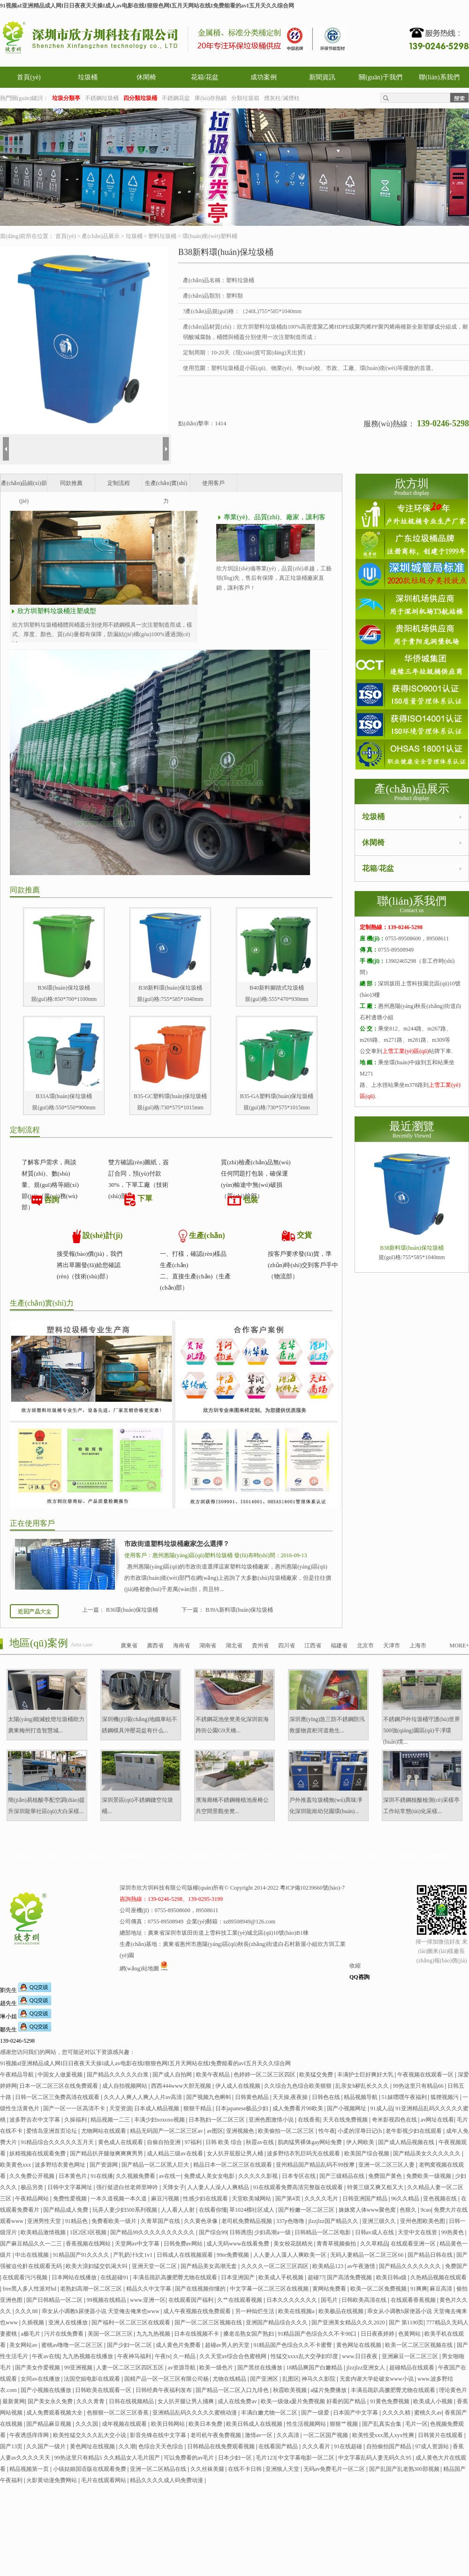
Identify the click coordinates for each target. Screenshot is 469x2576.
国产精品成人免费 (66, 2210)
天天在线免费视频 (346, 2119)
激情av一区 (259, 2435)
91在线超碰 (348, 2446)
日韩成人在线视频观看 (185, 2255)
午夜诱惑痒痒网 (29, 2435)
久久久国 (87, 2424)
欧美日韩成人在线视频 (255, 2424)
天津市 (391, 1645)
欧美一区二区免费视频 (379, 2288)
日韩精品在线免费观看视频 (221, 2446)
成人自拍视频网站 (125, 2086)
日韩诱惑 (240, 2232)
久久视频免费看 (136, 2176)
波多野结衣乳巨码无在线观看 (304, 2153)
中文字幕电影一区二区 (307, 2457)
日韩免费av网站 (184, 2243)
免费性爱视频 (70, 2198)
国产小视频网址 (347, 2108)
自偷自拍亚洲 (164, 2142)
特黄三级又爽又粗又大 (376, 2187)
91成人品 (382, 2108)
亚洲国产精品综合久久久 (277, 2322)
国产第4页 (288, 2198)
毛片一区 (416, 2424)
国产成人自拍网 (172, 2074)
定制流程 (118, 483)
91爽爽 (418, 2288)
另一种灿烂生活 (255, 2311)
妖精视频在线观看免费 (38, 2153)
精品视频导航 (361, 2097)
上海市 (417, 1645)
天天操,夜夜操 (290, 2097)
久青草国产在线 (161, 2221)
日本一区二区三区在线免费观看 (59, 2086)
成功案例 (263, 77)
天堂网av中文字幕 (138, 2243)
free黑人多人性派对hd (30, 2288)
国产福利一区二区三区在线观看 (131, 2322)
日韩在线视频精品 (132, 2401)
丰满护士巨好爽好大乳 (366, 2074)
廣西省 (155, 1645)
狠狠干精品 (198, 2108)
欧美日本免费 (206, 2424)
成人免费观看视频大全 (55, 2412)
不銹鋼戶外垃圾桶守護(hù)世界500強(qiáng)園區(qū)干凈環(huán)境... (421, 1730)
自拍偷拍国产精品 (389, 2446)
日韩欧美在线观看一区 (104, 2390)
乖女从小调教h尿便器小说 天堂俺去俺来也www (101, 2311)
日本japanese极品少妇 (242, 2108)
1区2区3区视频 (89, 2232)
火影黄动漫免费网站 (52, 2480)
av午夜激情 (361, 2266)
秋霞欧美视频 (290, 2390)
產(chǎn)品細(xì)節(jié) (24, 486)
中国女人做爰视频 (61, 2074)
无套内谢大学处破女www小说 (377, 2379)
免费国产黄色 (385, 2176)
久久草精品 (374, 2243)
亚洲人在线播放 (68, 2322)
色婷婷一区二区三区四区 (265, 2074)
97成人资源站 (432, 2446)
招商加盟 (405, 1856)
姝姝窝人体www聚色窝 (368, 2210)
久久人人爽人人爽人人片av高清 (143, 2097)
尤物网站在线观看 (104, 2131)
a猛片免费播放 (329, 2390)
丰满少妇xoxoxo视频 (160, 2119)
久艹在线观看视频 (240, 2300)
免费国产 (456, 2266)
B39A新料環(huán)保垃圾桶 (239, 1610)
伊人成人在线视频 (238, 2086)
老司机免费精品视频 (247, 2221)
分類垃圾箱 (245, 98)
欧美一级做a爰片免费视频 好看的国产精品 (314, 2401)
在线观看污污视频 (25, 2277)
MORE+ (459, 1645)
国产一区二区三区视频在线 (208, 2322)
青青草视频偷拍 (337, 2243)
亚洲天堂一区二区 (155, 2266)
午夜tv (162, 2356)
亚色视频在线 (440, 2198)
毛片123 (265, 2457)
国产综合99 (213, 2232)
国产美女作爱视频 (38, 2367)
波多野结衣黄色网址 (61, 2164)
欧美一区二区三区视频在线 (419, 2345)
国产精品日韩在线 (431, 2255)
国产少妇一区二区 (130, 2345)
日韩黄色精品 (252, 2097)
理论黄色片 (453, 2390)
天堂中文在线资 (418, 2232)
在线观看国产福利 (191, 2300)
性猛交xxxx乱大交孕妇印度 (305, 2356)
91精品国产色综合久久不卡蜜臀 (293, 2345)
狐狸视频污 (445, 2097)
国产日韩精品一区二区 (55, 2300)
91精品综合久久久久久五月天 (58, 2142)
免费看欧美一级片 (114, 2221)
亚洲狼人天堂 (283, 2469)
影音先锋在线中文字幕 (159, 2435)
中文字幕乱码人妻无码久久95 (375, 2457)
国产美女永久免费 (51, 2401)
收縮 (355, 1965)
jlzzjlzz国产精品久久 (334, 2221)
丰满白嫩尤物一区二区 (270, 2412)
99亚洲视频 (79, 2367)
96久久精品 (406, 2198)
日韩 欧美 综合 (224, 2142)
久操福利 (76, 2119)
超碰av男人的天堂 (228, 2345)
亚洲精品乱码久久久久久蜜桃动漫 (195, 2412)
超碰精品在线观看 (412, 2367)
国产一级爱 (316, 2412)
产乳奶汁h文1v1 (133, 2255)
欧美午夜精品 (213, 2074)
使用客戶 (213, 483)
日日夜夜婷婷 (378, 2333)
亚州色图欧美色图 (423, 2221)
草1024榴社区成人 (252, 2210)
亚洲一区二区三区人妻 (387, 2164)
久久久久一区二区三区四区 (275, 2266)
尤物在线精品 (230, 2379)
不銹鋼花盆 (176, 98)
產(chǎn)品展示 (100, 236)
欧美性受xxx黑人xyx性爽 (384, 2435)
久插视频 (33, 2322)
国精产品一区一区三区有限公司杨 (167, 2379)
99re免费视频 (233, 2255)
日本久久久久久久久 (292, 2300)
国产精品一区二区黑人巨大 (155, 2164)
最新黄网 (13, 2401)
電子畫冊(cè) (438, 1856)
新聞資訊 (322, 77)
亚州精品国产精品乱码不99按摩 (316, 2164)
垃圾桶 (88, 77)
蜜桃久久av (428, 2412)
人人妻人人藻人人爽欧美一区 (290, 2255)
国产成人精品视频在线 (407, 2142)
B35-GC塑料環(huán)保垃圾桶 (170, 1096)
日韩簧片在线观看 (441, 2435)
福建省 (339, 1645)
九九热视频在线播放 (88, 2356)
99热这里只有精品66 (419, 2086)
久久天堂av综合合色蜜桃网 (233, 2356)
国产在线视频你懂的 (201, 2288)
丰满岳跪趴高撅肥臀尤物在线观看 (176, 2277)
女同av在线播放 (41, 2379)
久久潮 (127, 2446)
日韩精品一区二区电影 (323, 2232)
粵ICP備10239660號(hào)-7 (312, 1887)
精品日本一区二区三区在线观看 (233, 2164)
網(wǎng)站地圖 (139, 1968)
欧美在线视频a (297, 2311)
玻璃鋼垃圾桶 (207, 1856)
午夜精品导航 (17, 2074)
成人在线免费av (238, 2401)
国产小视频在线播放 (47, 2390)
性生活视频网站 (307, 2424)
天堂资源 (120, 2108)
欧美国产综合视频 (367, 2153)
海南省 (181, 1645)
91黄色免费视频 (390, 2401)
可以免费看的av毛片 (189, 2457)
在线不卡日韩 (245, 2469)
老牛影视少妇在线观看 (414, 2131)
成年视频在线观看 (125, 2424)
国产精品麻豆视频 (49, 2424)
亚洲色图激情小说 (272, 2119)
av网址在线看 (437, 2119)
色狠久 (409, 2210)
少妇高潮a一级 (273, 2232)
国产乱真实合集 (382, 2424)
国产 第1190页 (406, 2322)
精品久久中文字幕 (149, 2288)
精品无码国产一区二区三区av (167, 2131)
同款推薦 (71, 483)
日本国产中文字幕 (356, 2412)
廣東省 (129, 1645)
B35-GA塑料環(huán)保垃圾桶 (277, 1096)
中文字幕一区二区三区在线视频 (270, 2288)
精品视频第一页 (29, 2469)
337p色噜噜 (291, 2221)
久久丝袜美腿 (208, 2469)
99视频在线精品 (107, 2300)
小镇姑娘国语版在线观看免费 (90, 2469)
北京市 (365, 1645)
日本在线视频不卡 (197, 2333)
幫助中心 (338, 1856)
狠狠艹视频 (344, 2424)
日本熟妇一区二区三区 (217, 2119)
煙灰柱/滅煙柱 (281, 98)
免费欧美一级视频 (429, 2176)
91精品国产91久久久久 (82, 2255)
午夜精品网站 (32, 2198)
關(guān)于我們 (380, 77)
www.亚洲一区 (148, 2300)
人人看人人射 (178, 2210)
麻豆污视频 (166, 2198)
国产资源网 (104, 2164)
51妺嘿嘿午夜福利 (405, 2097)
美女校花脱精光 (293, 2243)
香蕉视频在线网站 (89, 2243)
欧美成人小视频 (433, 2401)
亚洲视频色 (241, 2131)
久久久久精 (397, 2412)
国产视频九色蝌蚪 (209, 2097)
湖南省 (207, 1645)
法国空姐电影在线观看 (92, 2379)
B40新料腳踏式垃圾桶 (277, 987)
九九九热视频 (154, 2333)
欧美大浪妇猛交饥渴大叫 (97, 2266)
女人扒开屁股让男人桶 (236, 2153)
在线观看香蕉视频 (414, 2300)
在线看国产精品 (278, 2446)
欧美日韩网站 (168, 2424)
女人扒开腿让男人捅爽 (186, 2401)
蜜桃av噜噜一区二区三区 (72, 2345)
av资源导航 (182, 2367)
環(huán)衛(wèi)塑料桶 (209, 236)
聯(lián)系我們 (439, 77)
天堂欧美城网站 (252, 2198)
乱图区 (290, 2379)
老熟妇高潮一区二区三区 (91, 2288)
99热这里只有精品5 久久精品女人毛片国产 (107, 2457)
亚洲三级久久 (379, 2221)
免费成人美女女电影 (210, 2176)
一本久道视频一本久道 (119, 2198)
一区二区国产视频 (326, 2435)
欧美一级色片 (216, 2367)
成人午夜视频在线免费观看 (197, 2311)
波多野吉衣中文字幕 (35, 2119)
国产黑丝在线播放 (260, 2367)
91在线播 (102, 2176)
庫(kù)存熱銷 (211, 98)
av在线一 (170, 2176)
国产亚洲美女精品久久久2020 (348, 2322)
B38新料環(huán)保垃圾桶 (170, 987)
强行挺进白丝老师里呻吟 (127, 2187)
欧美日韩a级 (392, 2277)
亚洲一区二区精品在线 (159, 2469)
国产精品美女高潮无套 (209, 2266)
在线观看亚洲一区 (414, 2243)
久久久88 (27, 2311)
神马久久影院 (319, 2379)
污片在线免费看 (64, 2333)
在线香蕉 (309, 2119)
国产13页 (12, 2446)
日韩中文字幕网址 (70, 2187)
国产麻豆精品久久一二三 (31, 2243)
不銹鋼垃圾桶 (102, 98)
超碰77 (316, 2277)
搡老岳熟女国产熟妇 (249, 2333)
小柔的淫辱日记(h (360, 2131)
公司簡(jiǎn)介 (304, 1856)
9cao (426, 2210)
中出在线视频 (32, 2255)
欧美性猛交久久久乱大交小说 (90, 2435)
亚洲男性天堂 (44, 2221)
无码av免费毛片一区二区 (334, 2469)
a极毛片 (31, 2333)
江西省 (312, 1645)
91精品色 (77, 2221)
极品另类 (33, 2187)
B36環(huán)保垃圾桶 (64, 987)
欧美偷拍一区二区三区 (287, 2131)
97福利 (194, 2142)
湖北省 (234, 1645)
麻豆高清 (442, 2288)
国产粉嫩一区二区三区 (307, 2210)
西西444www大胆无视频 (181, 2086)
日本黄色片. (73, 2176)
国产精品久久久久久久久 (410, 2266)
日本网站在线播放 (75, 2277)
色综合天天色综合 (161, 2446)
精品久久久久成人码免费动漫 (167, 2480)
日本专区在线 (299, 2176)
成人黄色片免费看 (179, 2345)
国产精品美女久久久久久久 (427, 2153)
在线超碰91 (115, 2277)
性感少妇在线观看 (206, 2198)
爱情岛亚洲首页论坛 (52, 2131)
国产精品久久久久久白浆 (118, 2074)
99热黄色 (453, 2232)
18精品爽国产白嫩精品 (315, 2367)
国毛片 (330, 2300)
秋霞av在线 (260, 2142)
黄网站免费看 (330, 2288)
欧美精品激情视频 (44, 2232)
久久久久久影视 (258, 2176)
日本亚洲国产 (238, 2277)
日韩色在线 (326, 2097)
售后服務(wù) (372, 1856)
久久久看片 (317, 2446)
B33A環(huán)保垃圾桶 (64, 1096)
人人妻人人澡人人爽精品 (218, 2187)
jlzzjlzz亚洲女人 (367, 2367)
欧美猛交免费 (316, 2074)
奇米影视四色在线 (395, 2119)
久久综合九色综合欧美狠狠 (298, 2086)
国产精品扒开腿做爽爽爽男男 (107, 2153)
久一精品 (185, 2356)
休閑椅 (146, 77)
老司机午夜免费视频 (216, 2435)
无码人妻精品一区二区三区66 (367, 2255)
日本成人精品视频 (157, 2108)
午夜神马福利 (134, 2356)
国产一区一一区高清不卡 (74, 2108)
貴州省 (260, 1645)
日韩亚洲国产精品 (365, 2198)
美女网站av (23, 2345)
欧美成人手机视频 (281, 2277)
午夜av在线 (46, 2356)
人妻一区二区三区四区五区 (130, 2367)
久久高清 (289, 2435)
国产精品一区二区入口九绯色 (233, 2390)
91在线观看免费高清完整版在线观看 (298, 2187)
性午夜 (326, 2131)
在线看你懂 (213, 2210)
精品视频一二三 (111, 2119)
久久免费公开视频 (32, 2176)
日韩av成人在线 (375, 2232)
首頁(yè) (29, 77)
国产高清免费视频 (350, 2277)
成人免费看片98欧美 (298, 2108)
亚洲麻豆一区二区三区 (410, 2356)
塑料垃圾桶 (162, 236)
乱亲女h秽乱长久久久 (362, 2086)
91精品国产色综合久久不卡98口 (318, 2333)
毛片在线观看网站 (104, 2480)
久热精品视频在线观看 (438, 2277)
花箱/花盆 (205, 77)
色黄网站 (410, 2333)
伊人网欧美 (361, 2142)
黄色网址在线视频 (359, 2345)
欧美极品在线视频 (341, 2311)
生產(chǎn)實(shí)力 (166, 486)
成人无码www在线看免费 (238, 2243)
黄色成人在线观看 (121, 2142)
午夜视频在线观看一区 (426, 2074)
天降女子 (173, 2187)
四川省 (286, 1645)
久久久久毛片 (322, 2198)
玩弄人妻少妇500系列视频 (125, 2210)
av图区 (215, 2131)
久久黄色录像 (201, 2221)
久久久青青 (91, 2401)
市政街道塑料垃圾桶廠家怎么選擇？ (176, 1543)
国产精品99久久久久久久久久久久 (153, 2232)
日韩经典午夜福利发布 (164, 2390)
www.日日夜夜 (360, 2356)
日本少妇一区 (235, 2457)
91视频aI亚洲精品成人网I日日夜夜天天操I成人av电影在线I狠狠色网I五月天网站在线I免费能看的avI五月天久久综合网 (147, 5)
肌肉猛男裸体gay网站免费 (310, 2142)
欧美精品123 (328, 2266)
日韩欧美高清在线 (364, 2300)
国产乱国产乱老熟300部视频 (405, 2469)
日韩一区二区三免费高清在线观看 (58, 2097)
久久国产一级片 (46, 2446)
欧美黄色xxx (16, 2164)
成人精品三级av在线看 (175, 2153)
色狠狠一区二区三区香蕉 (118, 2412)
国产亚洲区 (265, 2379)
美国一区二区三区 (111, 2333)
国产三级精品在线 (342, 2176)
